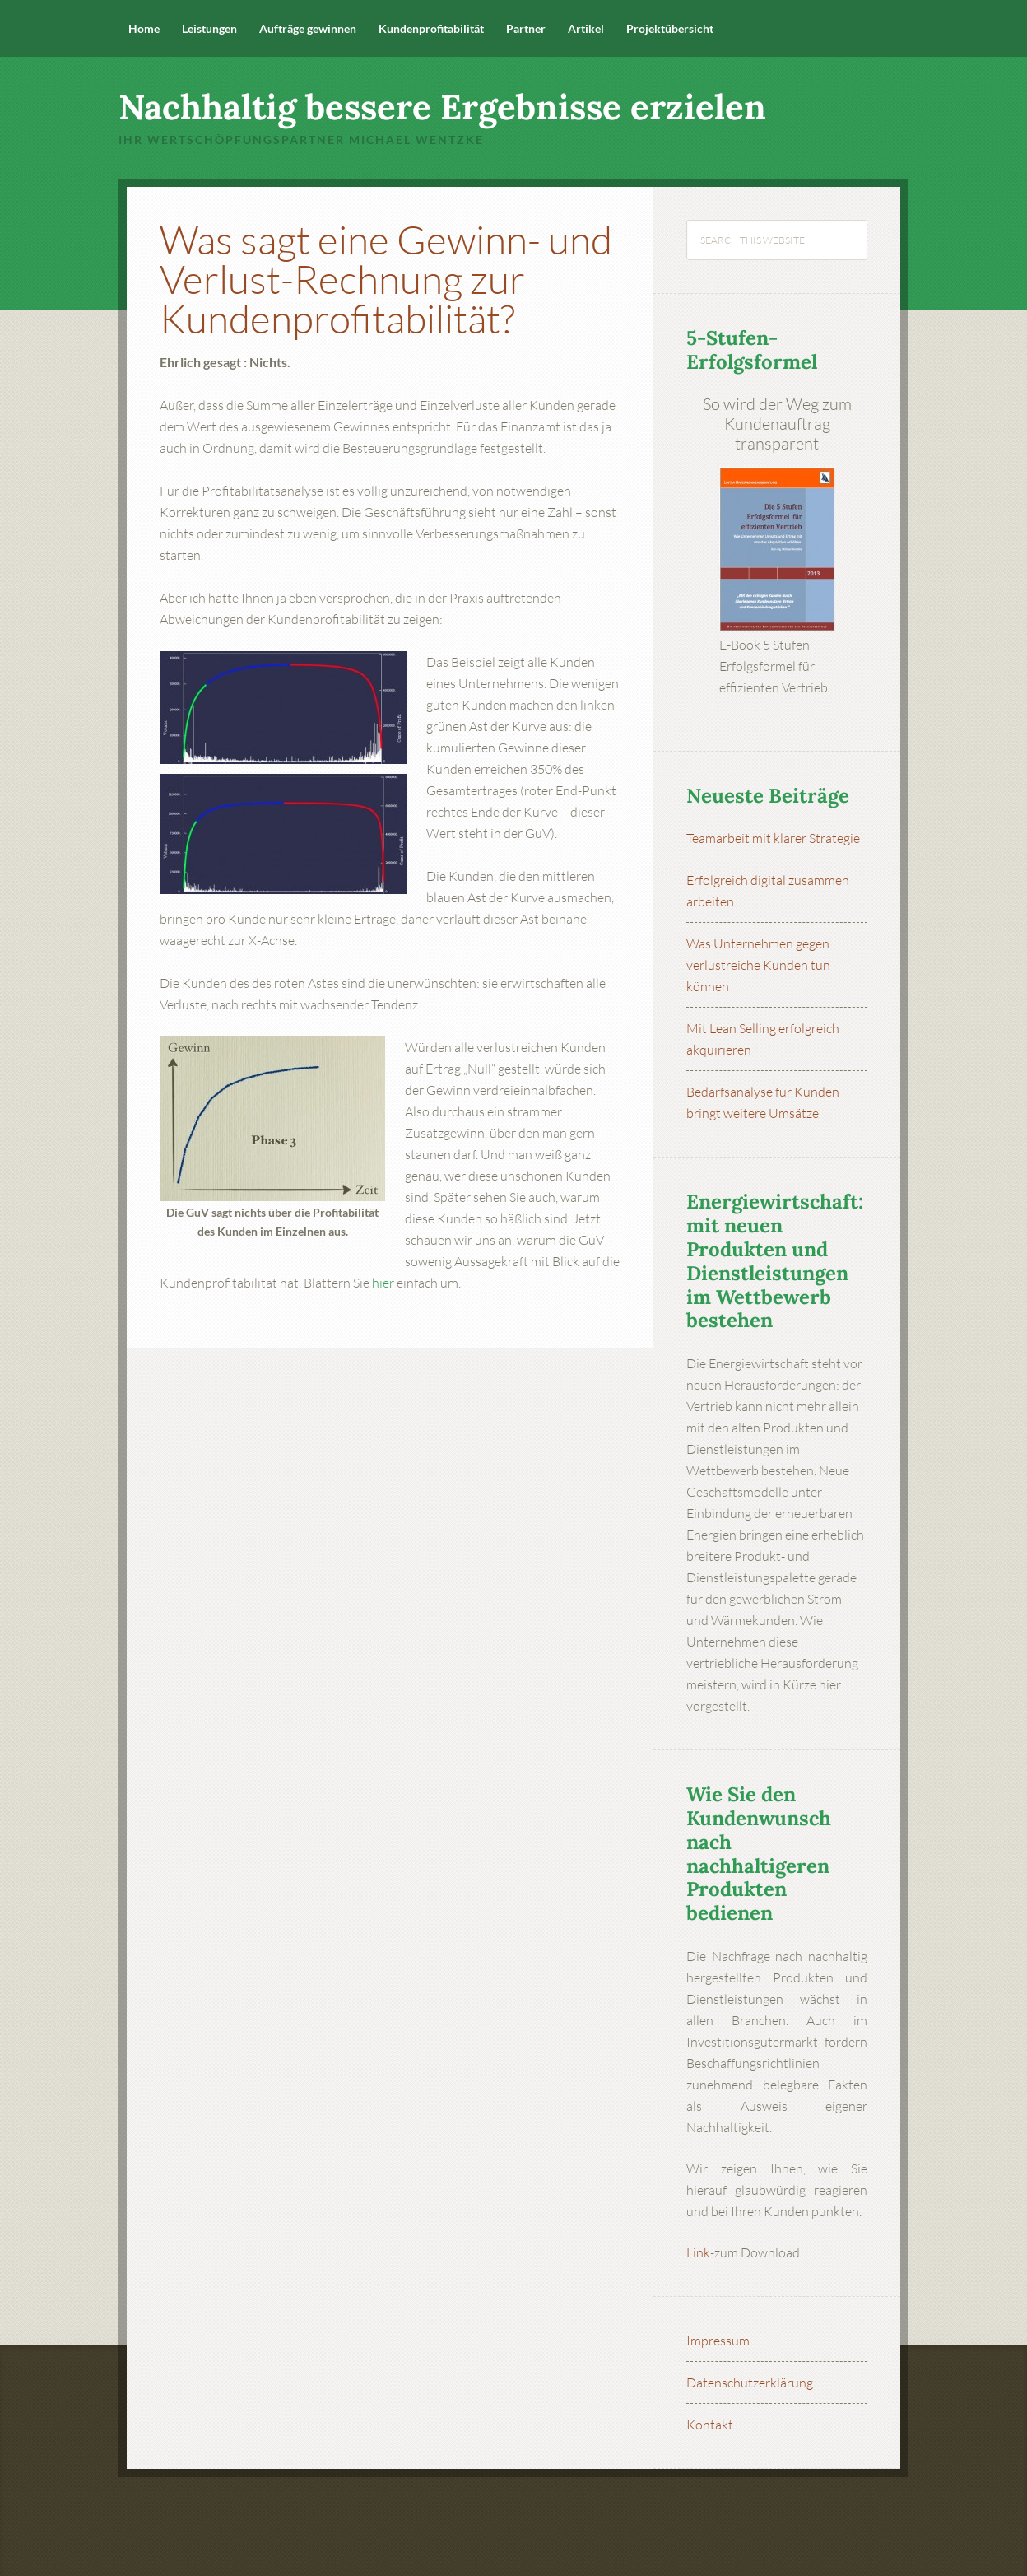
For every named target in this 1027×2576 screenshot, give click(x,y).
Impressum (718, 2340)
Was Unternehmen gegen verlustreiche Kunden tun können (758, 965)
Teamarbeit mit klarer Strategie (773, 838)
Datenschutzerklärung (749, 2382)
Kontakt (709, 2424)
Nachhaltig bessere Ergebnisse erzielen (442, 107)
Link (698, 2252)
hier (383, 1282)
